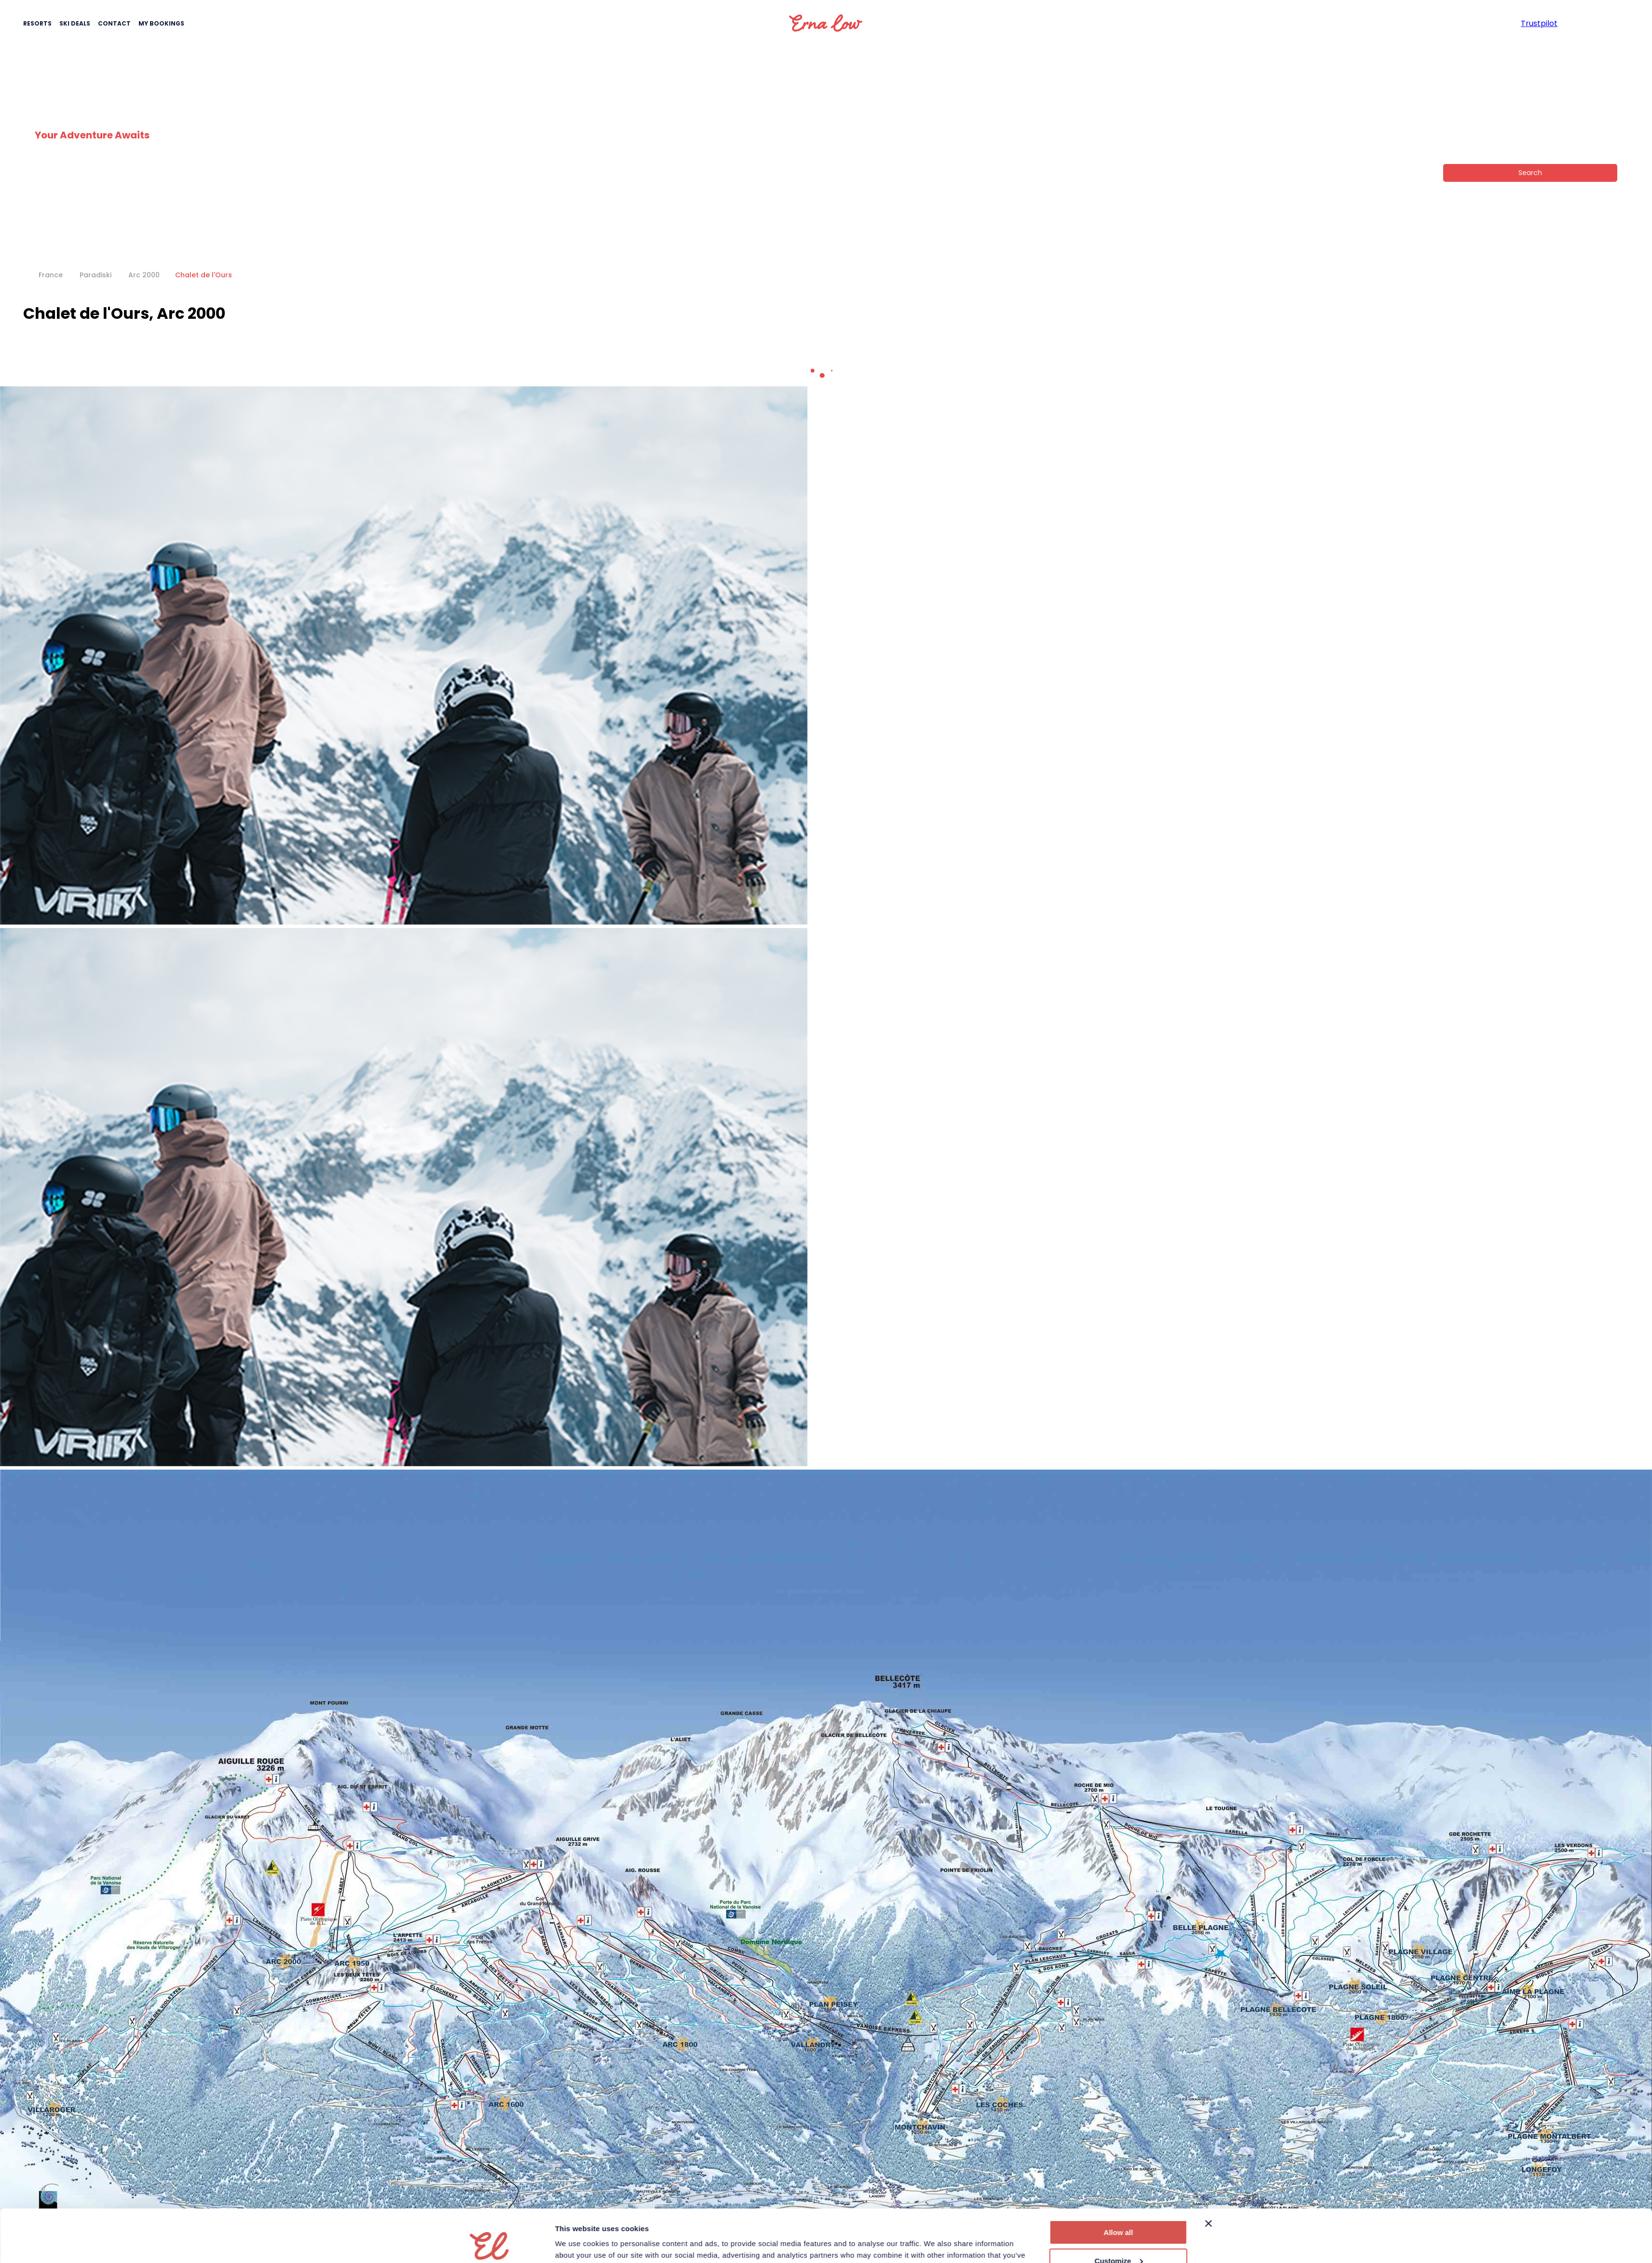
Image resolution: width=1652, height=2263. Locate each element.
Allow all (1118, 2183)
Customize (1118, 2211)
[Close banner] (1208, 2174)
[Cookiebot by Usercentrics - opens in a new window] (491, 2244)
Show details (577, 2244)
